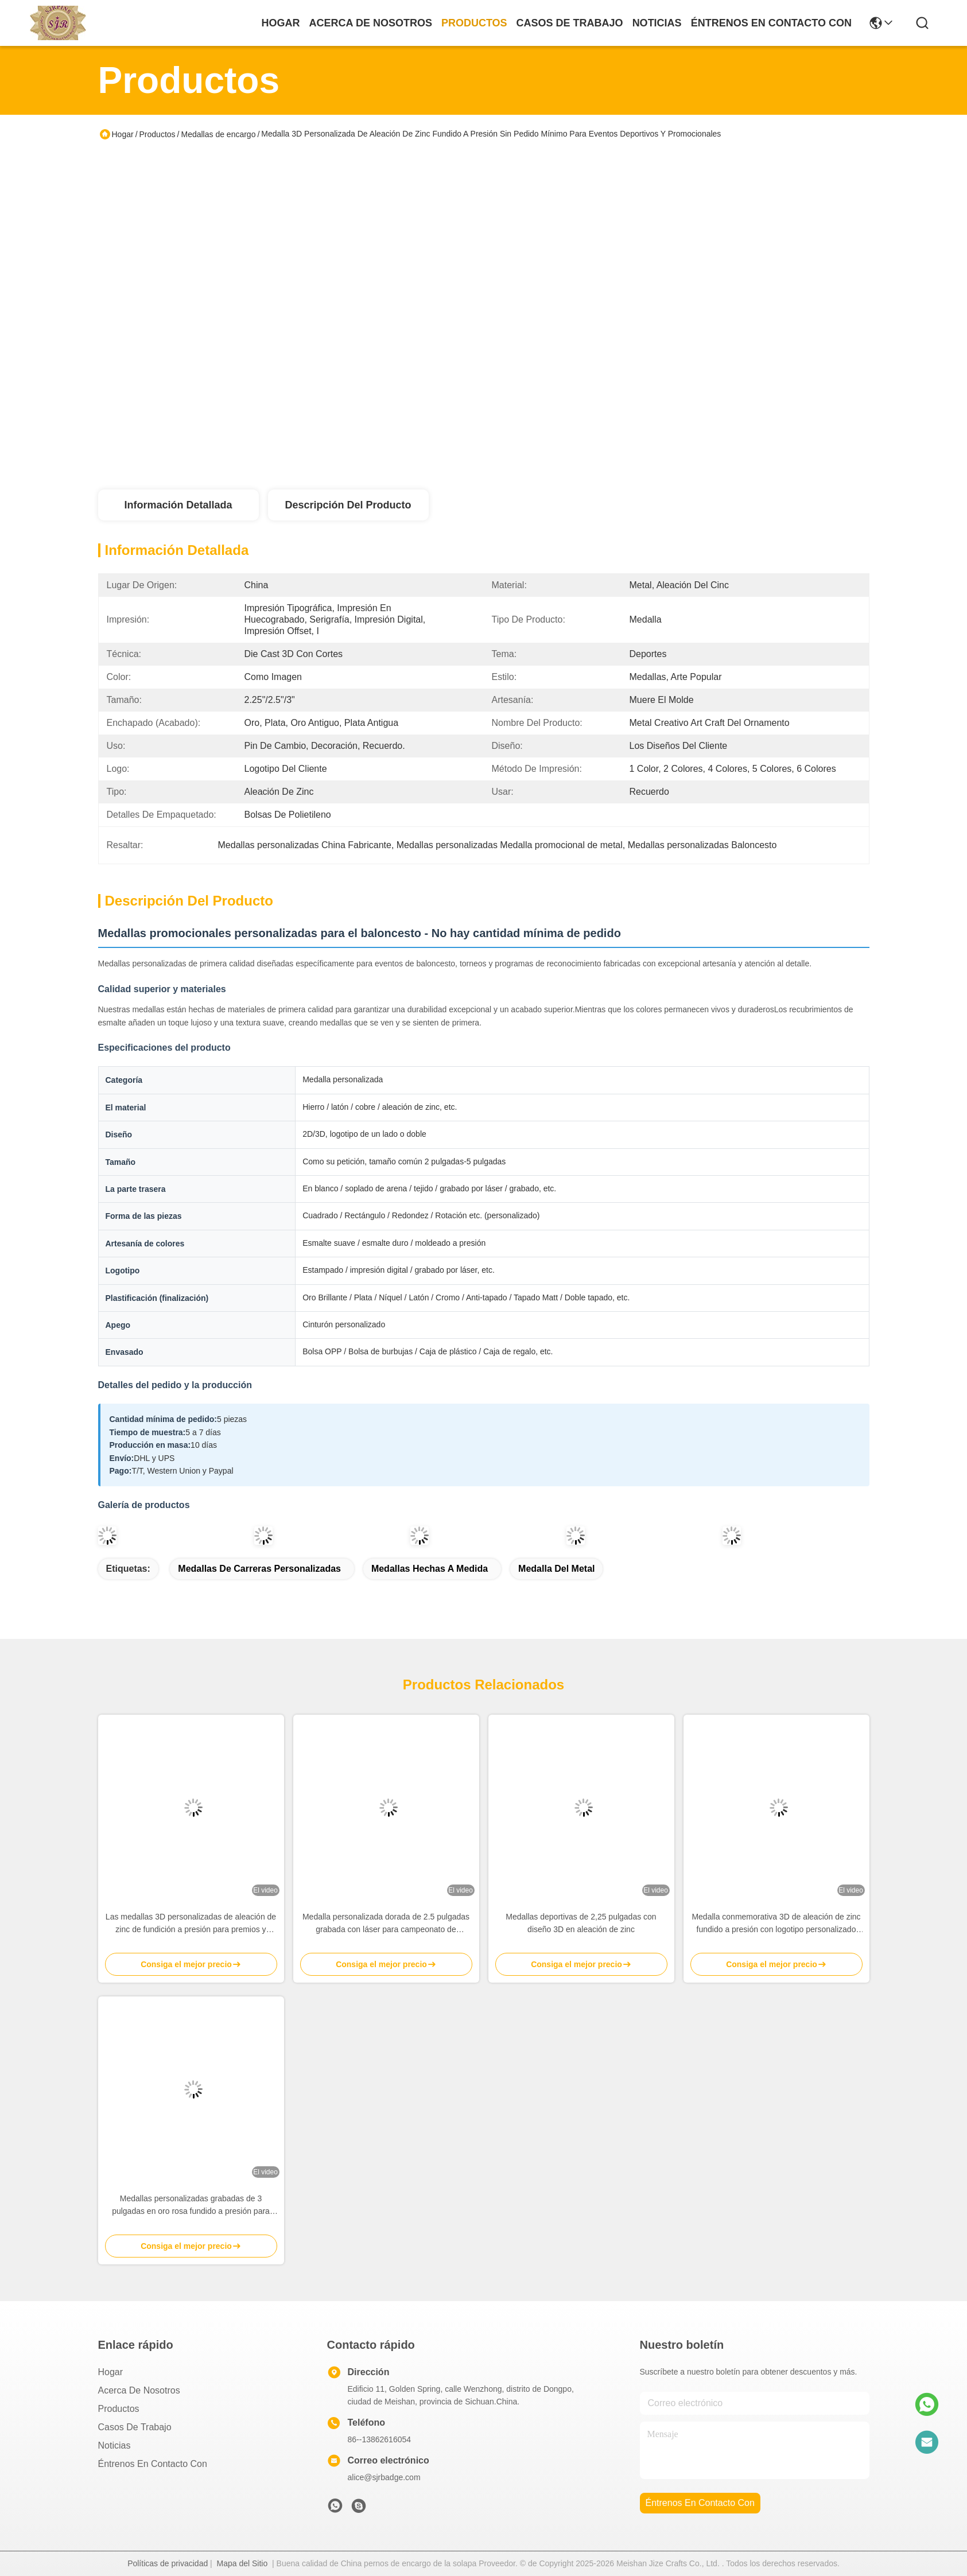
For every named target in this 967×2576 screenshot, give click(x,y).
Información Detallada (178, 505)
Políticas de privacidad (167, 2563)
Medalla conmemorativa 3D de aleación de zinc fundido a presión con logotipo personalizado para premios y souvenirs (776, 1924)
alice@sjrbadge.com (384, 2477)
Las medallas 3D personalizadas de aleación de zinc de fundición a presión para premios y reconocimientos (191, 1924)
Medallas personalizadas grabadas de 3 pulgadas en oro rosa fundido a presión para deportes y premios (191, 2205)
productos (474, 23)
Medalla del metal (556, 1568)
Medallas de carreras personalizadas (259, 1568)
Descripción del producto (348, 505)
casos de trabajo (569, 23)
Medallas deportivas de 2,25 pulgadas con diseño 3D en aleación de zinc (581, 1923)
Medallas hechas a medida (429, 1568)
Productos (157, 134)
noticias (657, 23)
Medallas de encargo (218, 134)
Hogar (281, 23)
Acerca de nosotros (139, 2390)
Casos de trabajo (135, 2427)
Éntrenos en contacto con (771, 23)
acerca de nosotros (370, 23)
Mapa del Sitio (242, 2563)
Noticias (114, 2445)
